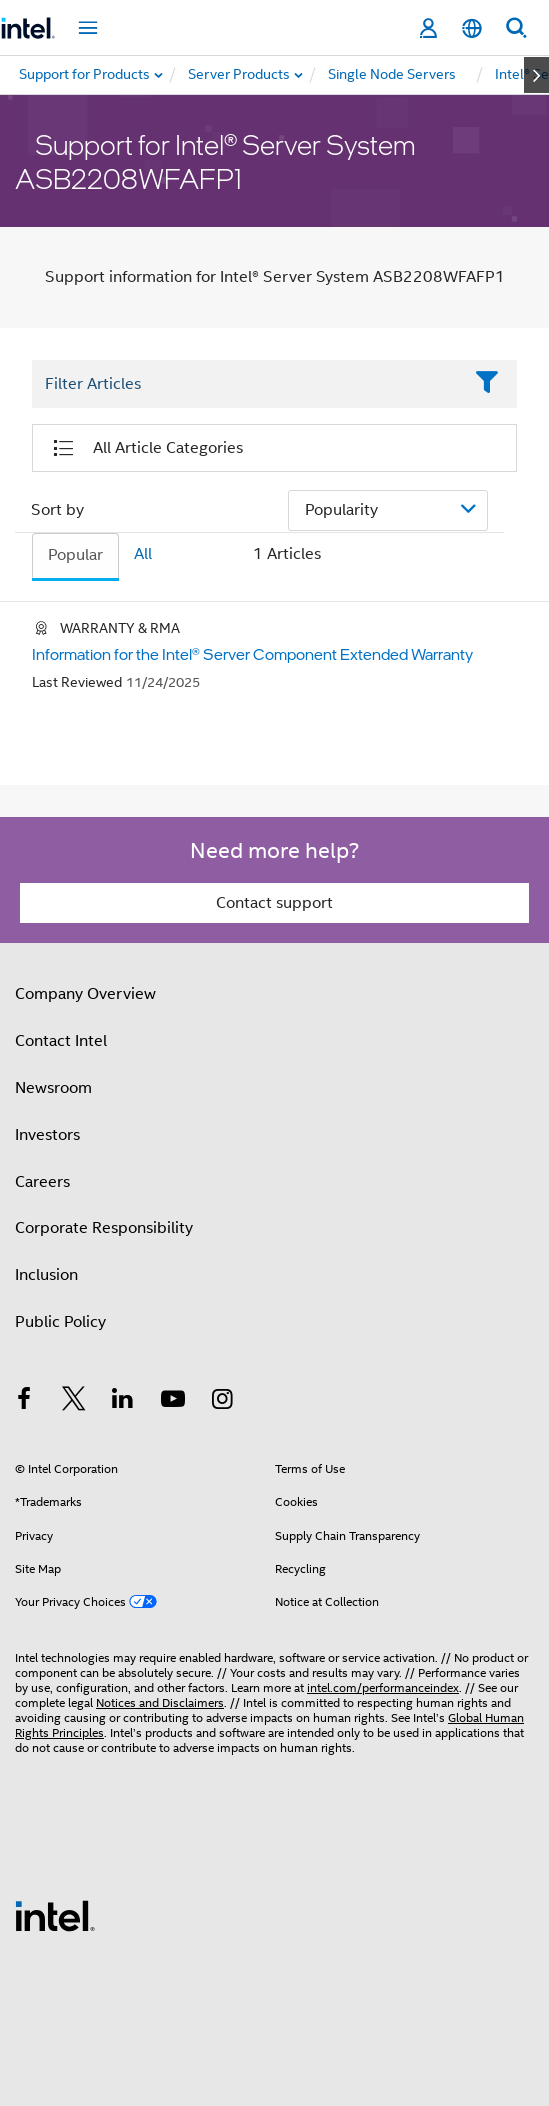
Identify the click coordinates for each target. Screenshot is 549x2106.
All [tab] (143, 554)
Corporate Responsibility (104, 1228)
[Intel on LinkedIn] (123, 1402)
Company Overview (85, 994)
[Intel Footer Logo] (55, 1915)
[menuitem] (240, 75)
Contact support (274, 903)
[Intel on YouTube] (173, 1402)
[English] (472, 28)
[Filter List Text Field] (247, 384)
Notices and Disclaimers (160, 1702)
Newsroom (53, 1088)
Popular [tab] (75, 555)
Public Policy (60, 1322)
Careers (42, 1182)
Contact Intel (61, 1041)
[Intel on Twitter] (74, 1402)
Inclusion (46, 1275)
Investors (47, 1135)
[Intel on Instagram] (222, 1402)
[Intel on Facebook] (24, 1402)
